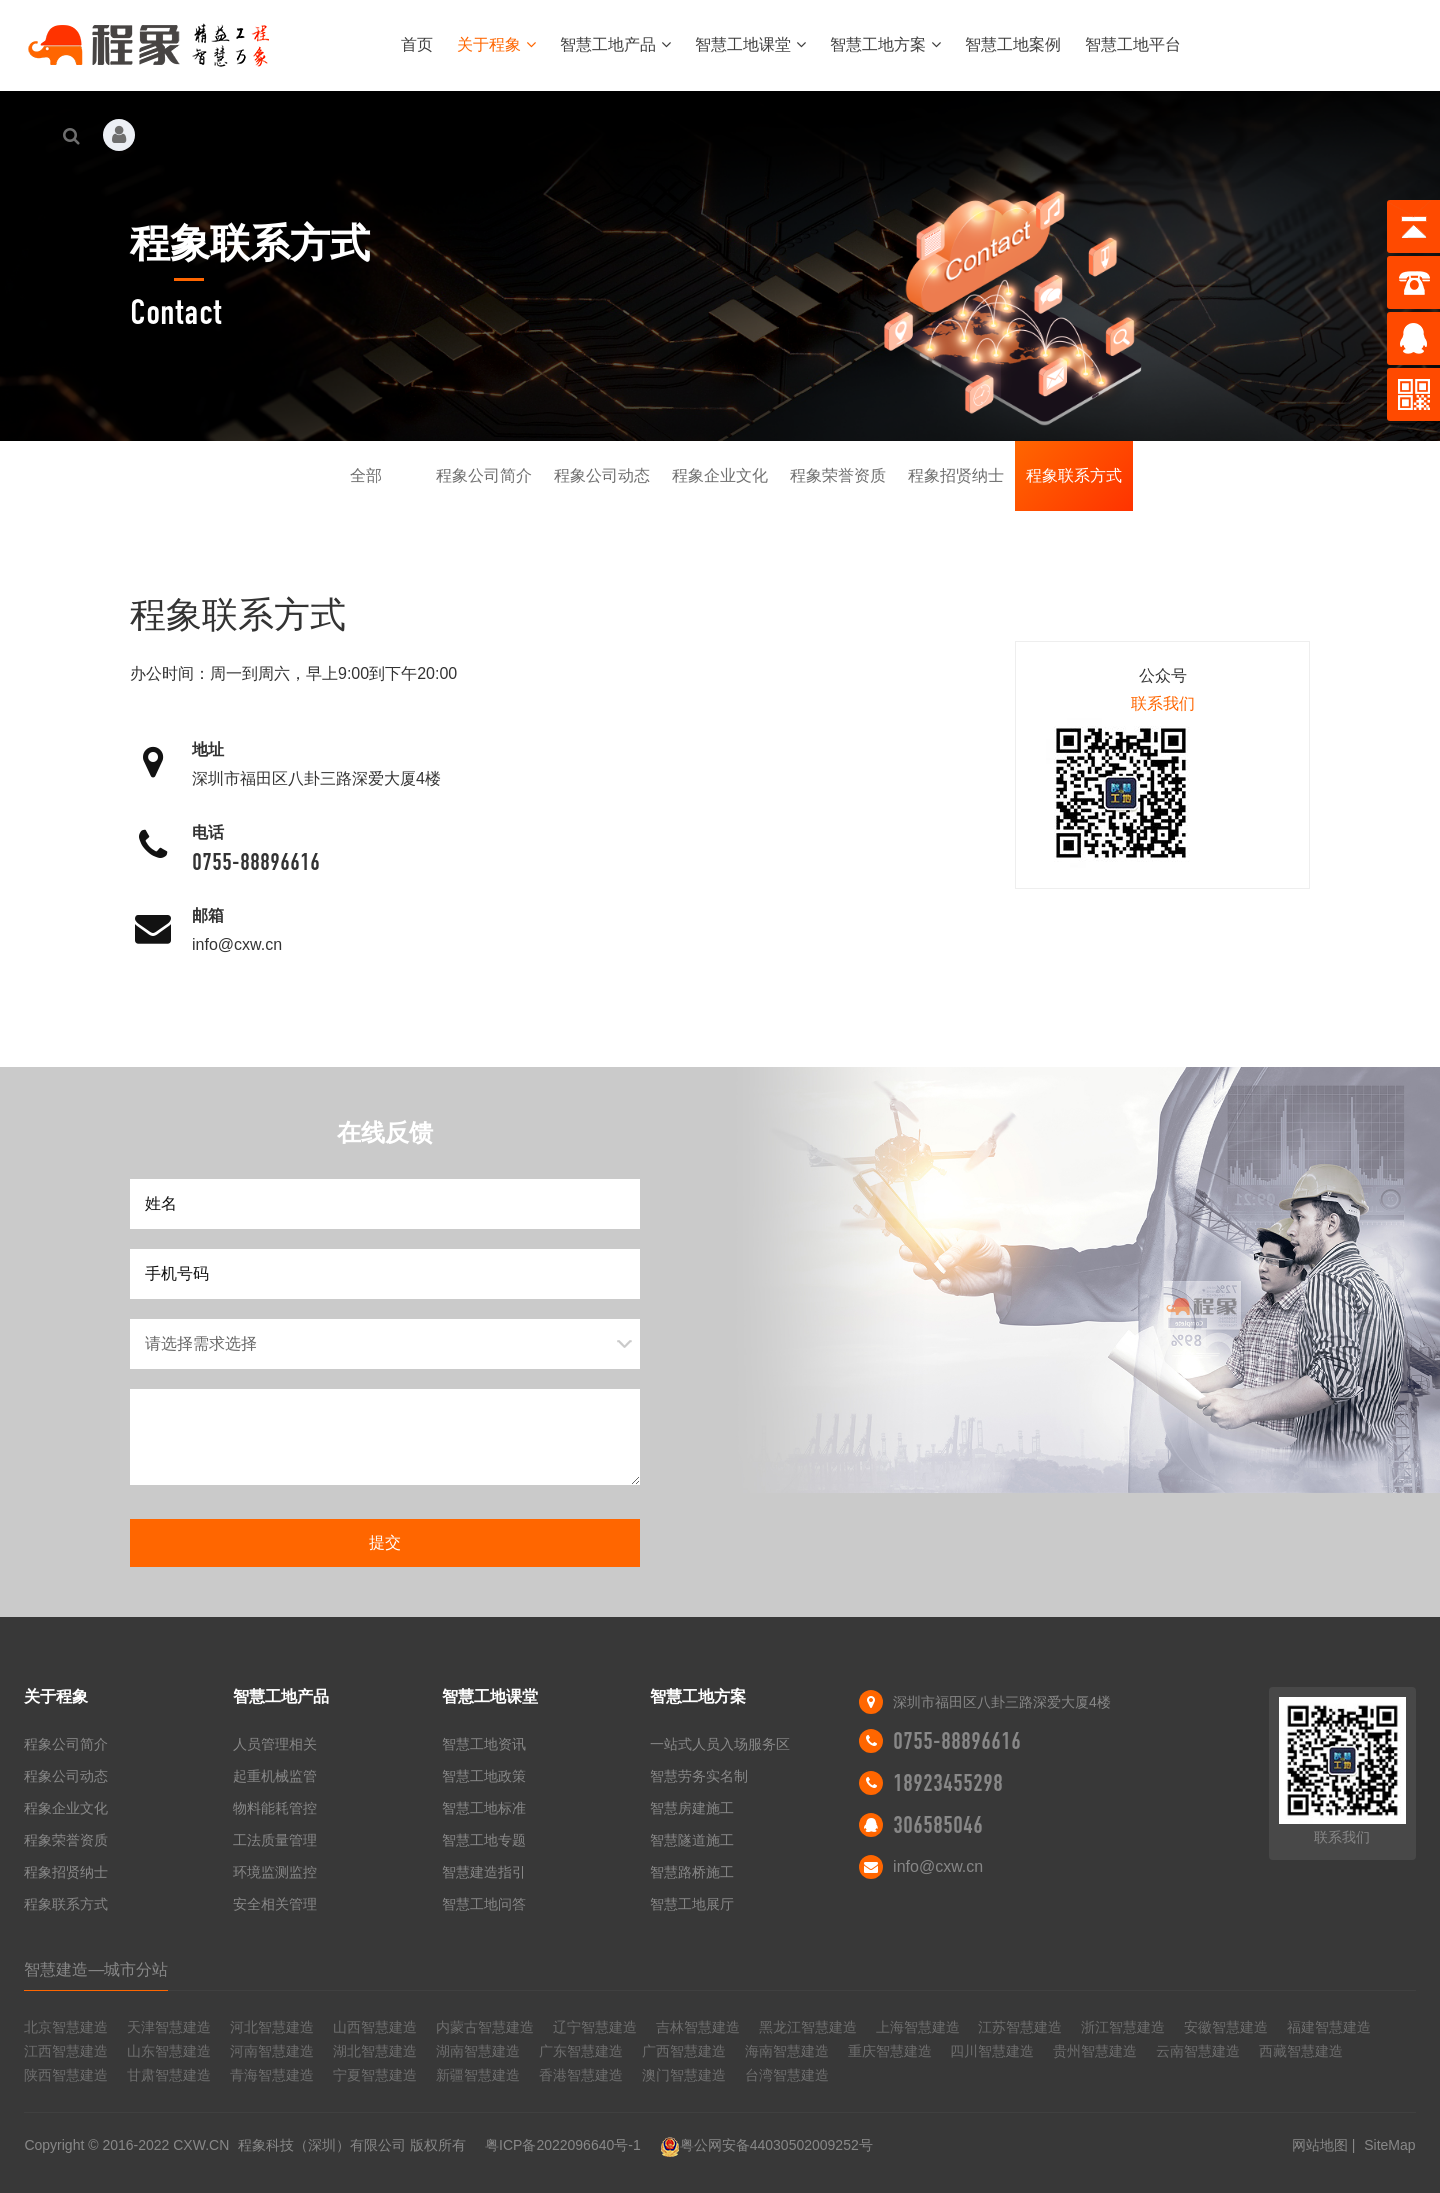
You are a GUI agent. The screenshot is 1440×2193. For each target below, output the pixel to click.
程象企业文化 (720, 475)
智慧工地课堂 (750, 44)
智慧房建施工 (692, 1808)
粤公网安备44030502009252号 (766, 2145)
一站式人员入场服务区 (720, 1744)
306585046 (938, 1825)
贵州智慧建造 (1095, 2051)
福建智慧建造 (1329, 2027)
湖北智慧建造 (375, 2051)
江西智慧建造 (66, 2051)
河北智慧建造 (272, 2027)
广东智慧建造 (581, 2051)
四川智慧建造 (992, 2051)
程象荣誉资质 (838, 475)
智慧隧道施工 (692, 1840)
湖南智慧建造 (478, 2051)
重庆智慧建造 (890, 2051)
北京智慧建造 (66, 2027)
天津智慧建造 (169, 2027)
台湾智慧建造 (787, 2075)
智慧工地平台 (1133, 44)
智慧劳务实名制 (699, 1776)
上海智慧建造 (918, 2027)
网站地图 (1320, 2145)
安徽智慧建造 (1226, 2027)
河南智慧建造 (272, 2051)
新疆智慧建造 (478, 2075)
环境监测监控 (275, 1872)
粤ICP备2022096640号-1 (563, 2145)
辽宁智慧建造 (595, 2027)
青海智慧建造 (272, 2075)
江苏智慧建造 (1020, 2027)
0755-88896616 (256, 862)
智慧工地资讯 (484, 1744)
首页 (417, 44)
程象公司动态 (602, 475)
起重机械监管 (275, 1776)
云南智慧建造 (1198, 2051)
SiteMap (1389, 2145)
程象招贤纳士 (956, 475)
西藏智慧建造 (1301, 2051)
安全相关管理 (275, 1904)
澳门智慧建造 (684, 2075)
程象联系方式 (1074, 475)
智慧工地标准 (484, 1808)
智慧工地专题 (484, 1840)
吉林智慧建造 (698, 2027)
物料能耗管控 (275, 1808)
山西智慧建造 (375, 2027)
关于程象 (496, 44)
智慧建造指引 (484, 1872)
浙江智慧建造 (1123, 2027)
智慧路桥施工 (692, 1872)
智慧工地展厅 (692, 1904)
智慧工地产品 (615, 44)
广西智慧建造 (684, 2051)
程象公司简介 (484, 475)
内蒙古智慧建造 (485, 2027)
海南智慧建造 (787, 2051)
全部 (366, 475)
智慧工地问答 (484, 1904)
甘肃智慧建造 (169, 2075)
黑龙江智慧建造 (808, 2027)
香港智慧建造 (581, 2075)
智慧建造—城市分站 (96, 1969)
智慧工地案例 (1013, 44)
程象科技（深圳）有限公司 (322, 2145)
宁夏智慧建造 (375, 2075)
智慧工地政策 (484, 1776)
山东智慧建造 (169, 2051)
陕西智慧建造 (66, 2075)
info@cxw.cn (237, 944)
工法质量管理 (275, 1840)
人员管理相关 (275, 1744)
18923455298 (948, 1783)
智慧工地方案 (885, 44)
